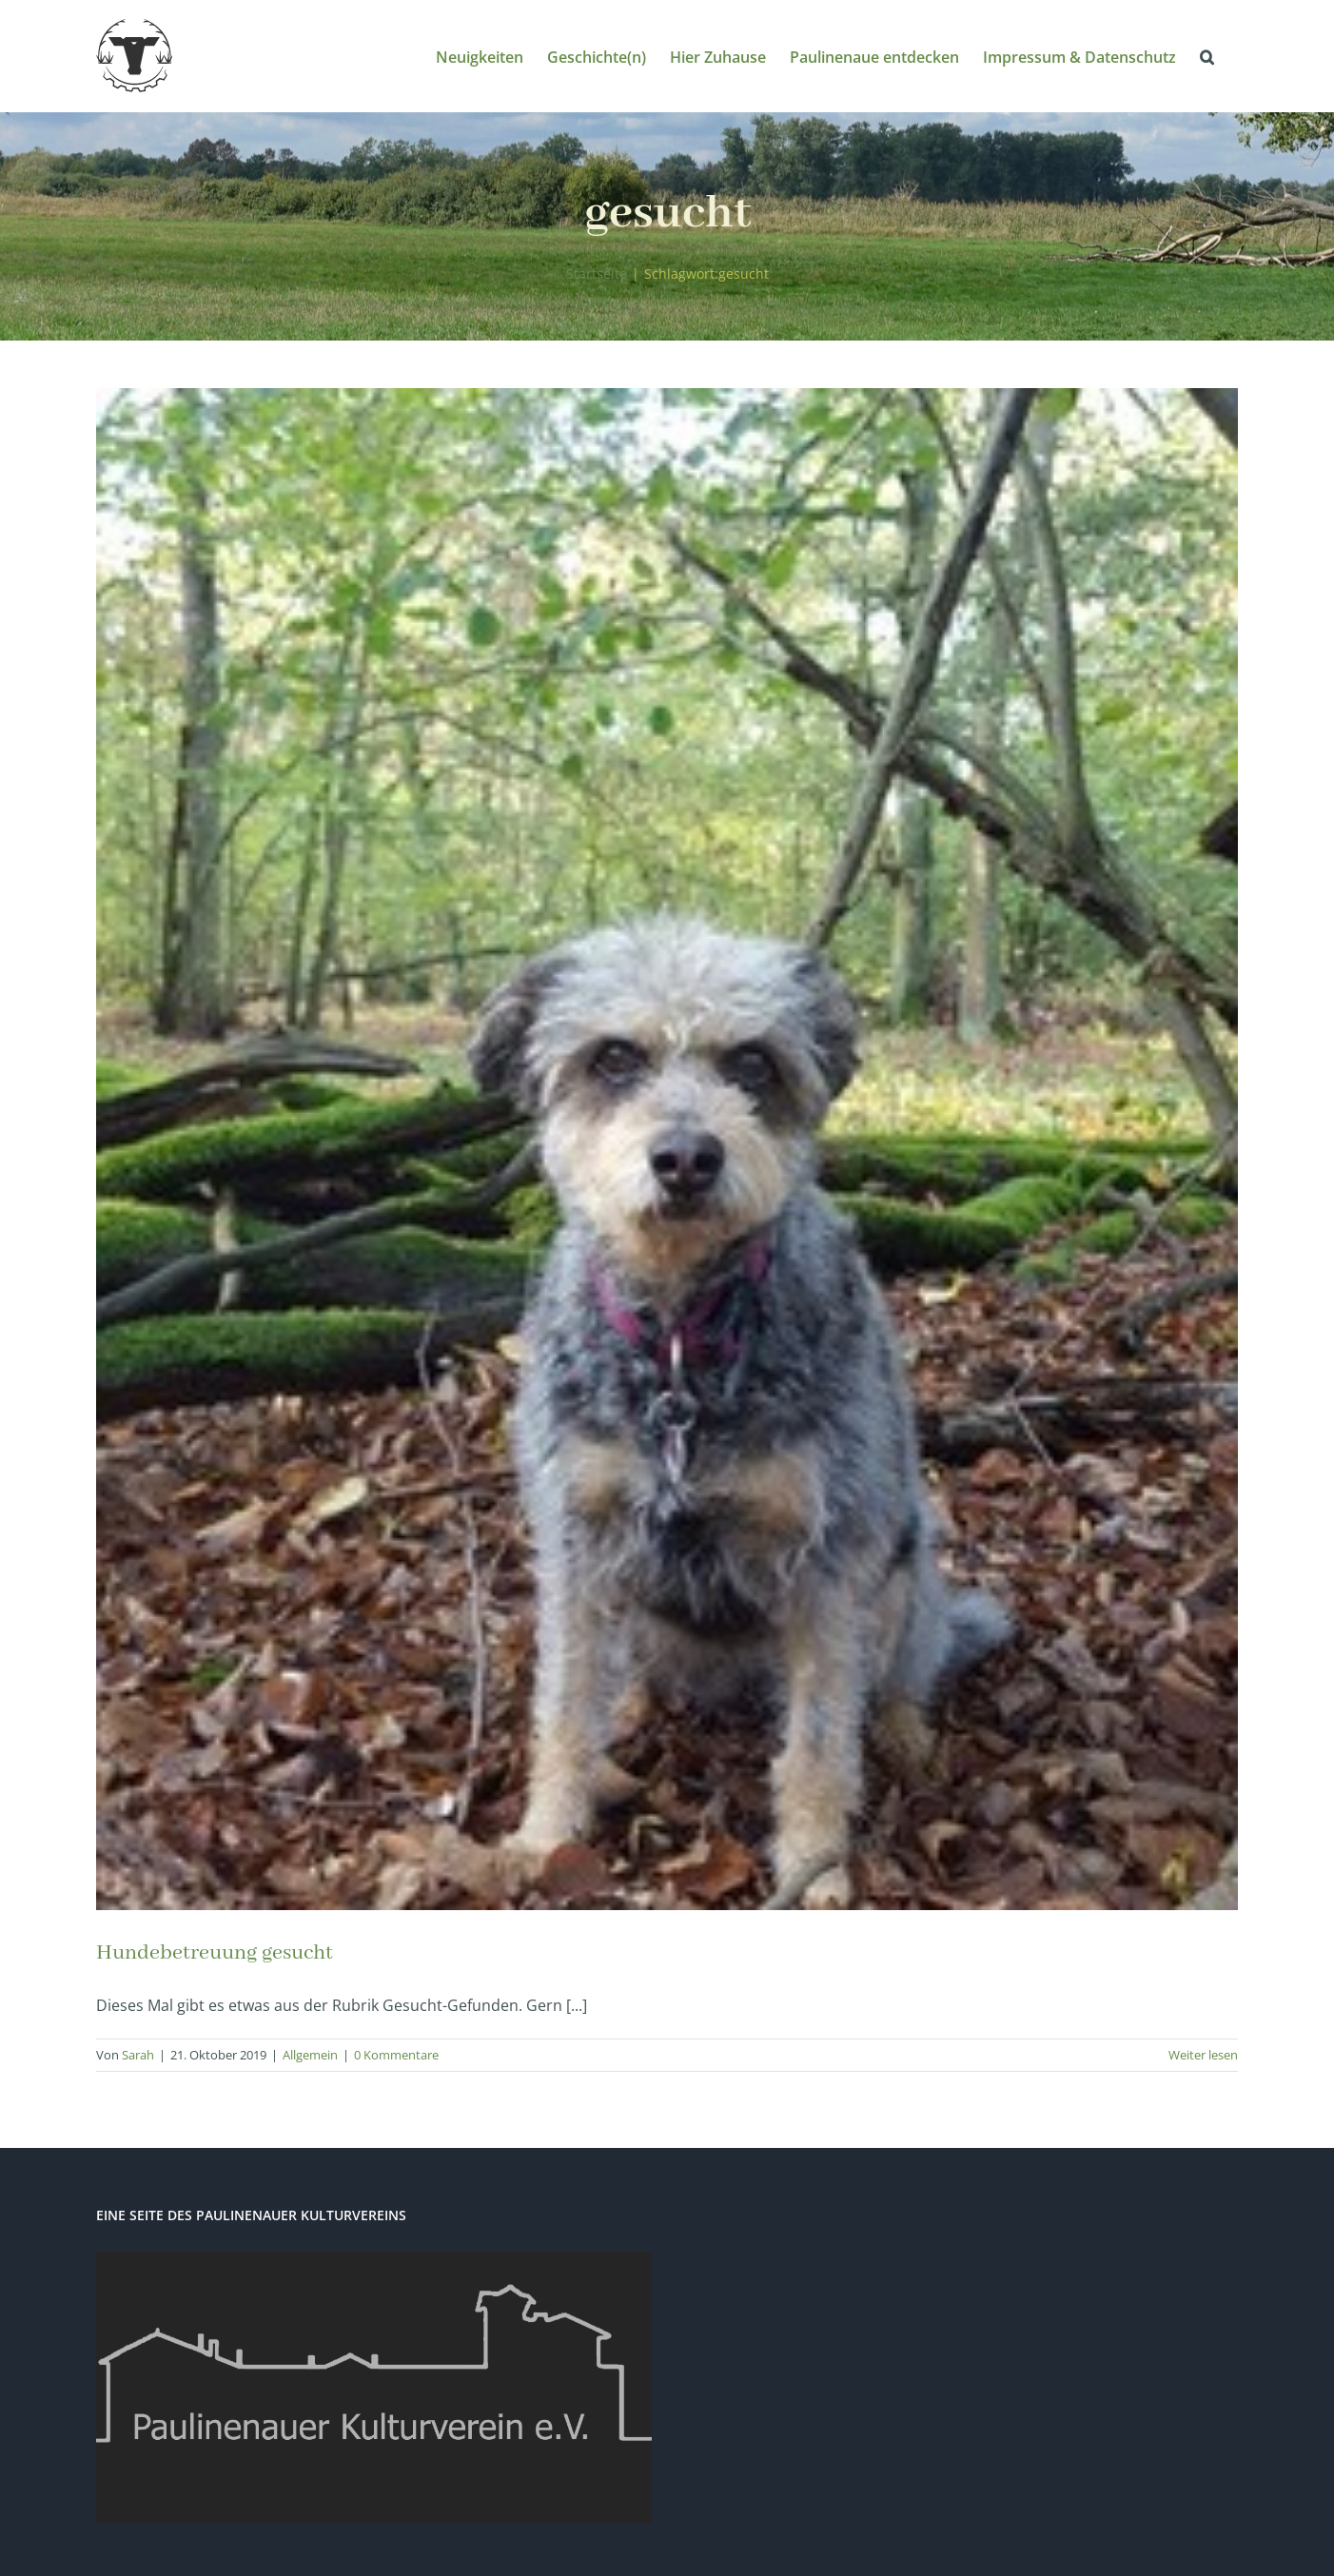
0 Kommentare (396, 2054)
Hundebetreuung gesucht (214, 1953)
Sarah (138, 2054)
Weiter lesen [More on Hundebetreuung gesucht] (1203, 2054)
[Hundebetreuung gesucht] (667, 1149)
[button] (1207, 55)
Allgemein (310, 2054)
